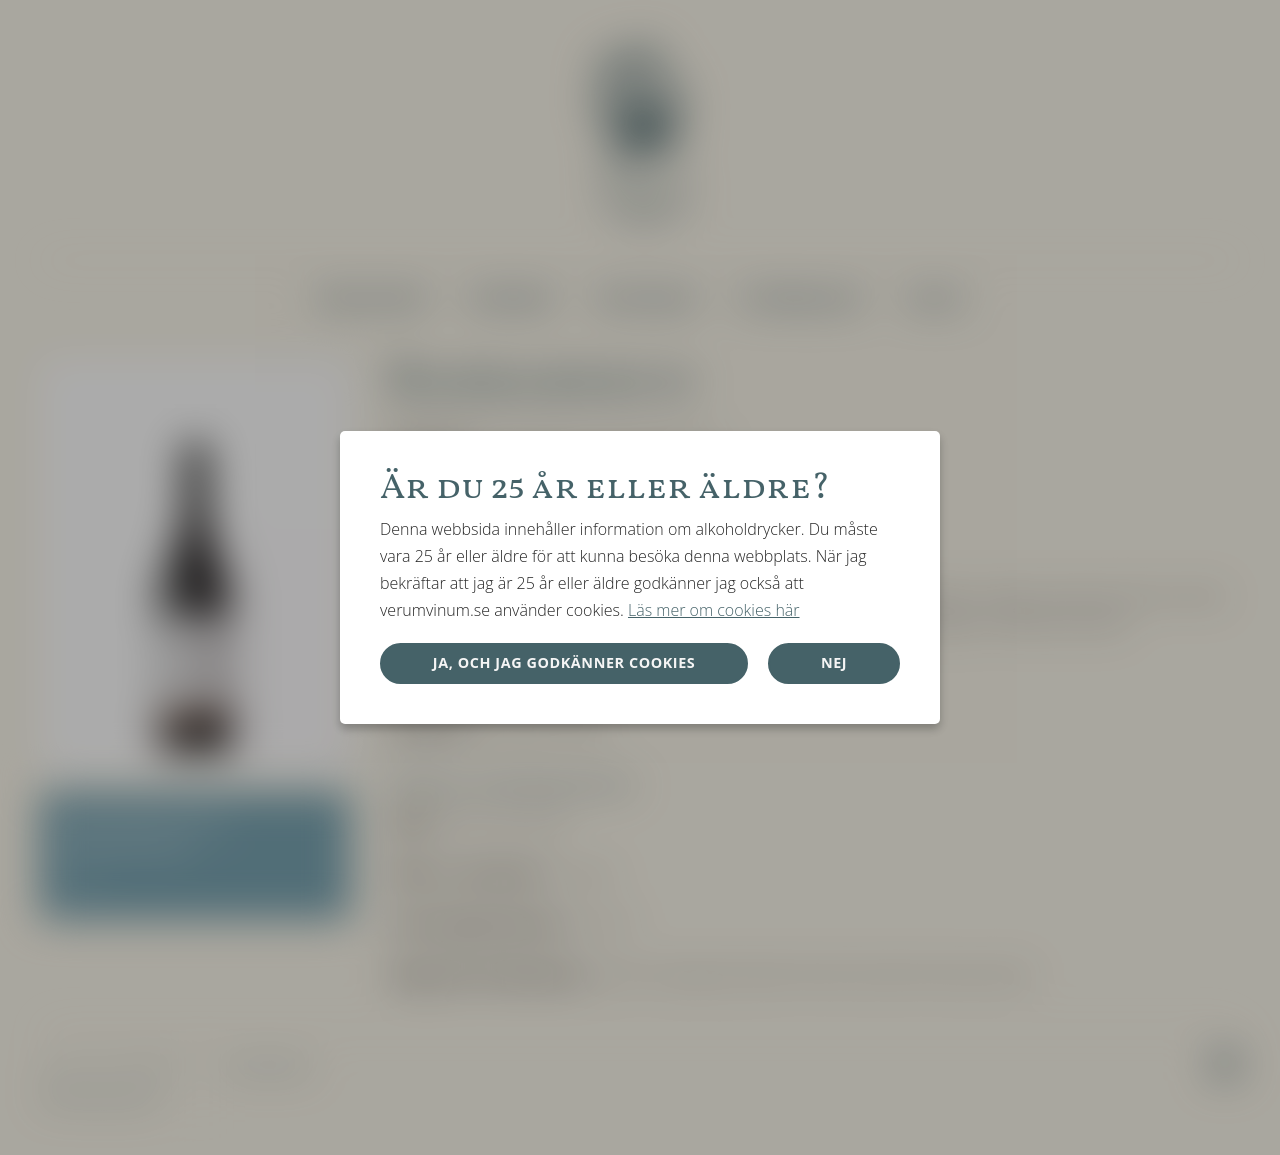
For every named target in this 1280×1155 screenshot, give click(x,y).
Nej (834, 662)
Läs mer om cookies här (714, 610)
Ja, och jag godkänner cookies (564, 662)
